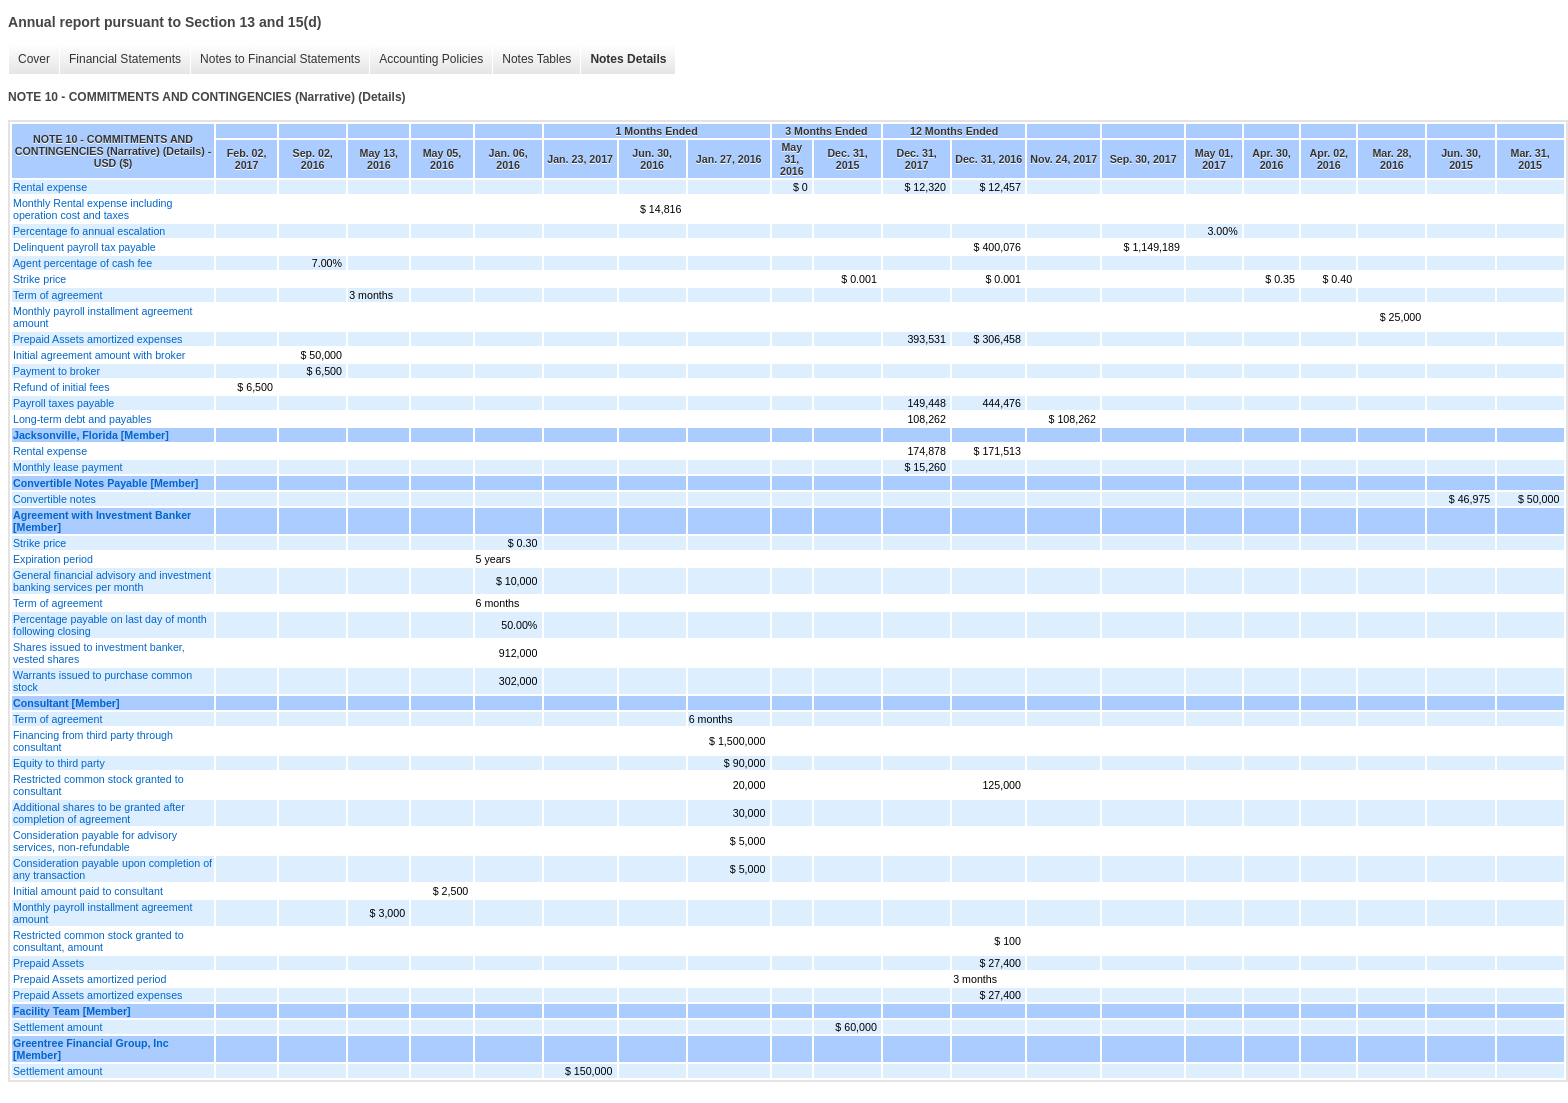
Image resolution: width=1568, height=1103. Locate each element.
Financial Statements (125, 59)
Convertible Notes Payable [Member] (105, 483)
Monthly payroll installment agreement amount (102, 317)
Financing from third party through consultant (93, 741)
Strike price (39, 279)
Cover (34, 59)
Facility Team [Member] (72, 1011)
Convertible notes (54, 499)
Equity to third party (59, 763)
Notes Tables (536, 59)
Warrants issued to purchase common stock (102, 681)
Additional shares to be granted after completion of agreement (99, 813)
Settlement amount (57, 1027)
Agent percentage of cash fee (82, 263)
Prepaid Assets (48, 963)
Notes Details (628, 59)
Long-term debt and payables (82, 419)
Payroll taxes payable (63, 403)
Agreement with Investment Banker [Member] (102, 521)
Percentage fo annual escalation (89, 231)
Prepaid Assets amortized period (89, 979)
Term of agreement (57, 295)
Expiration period (53, 559)
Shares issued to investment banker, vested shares (99, 653)
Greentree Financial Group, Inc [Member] (91, 1049)
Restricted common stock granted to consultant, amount (98, 941)
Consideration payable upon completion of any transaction (112, 869)
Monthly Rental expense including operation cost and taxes (92, 209)
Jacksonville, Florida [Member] (91, 435)
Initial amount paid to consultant (88, 891)
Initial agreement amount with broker (99, 355)
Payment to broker (56, 371)
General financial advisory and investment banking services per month (112, 581)
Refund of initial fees (61, 387)
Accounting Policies (431, 59)
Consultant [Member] (66, 703)
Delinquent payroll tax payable (84, 247)
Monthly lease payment (68, 467)
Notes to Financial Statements (280, 59)
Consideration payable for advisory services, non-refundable (95, 841)
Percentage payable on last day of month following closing (110, 625)
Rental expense (50, 187)
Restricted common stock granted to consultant (98, 785)
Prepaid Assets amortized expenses (97, 339)
